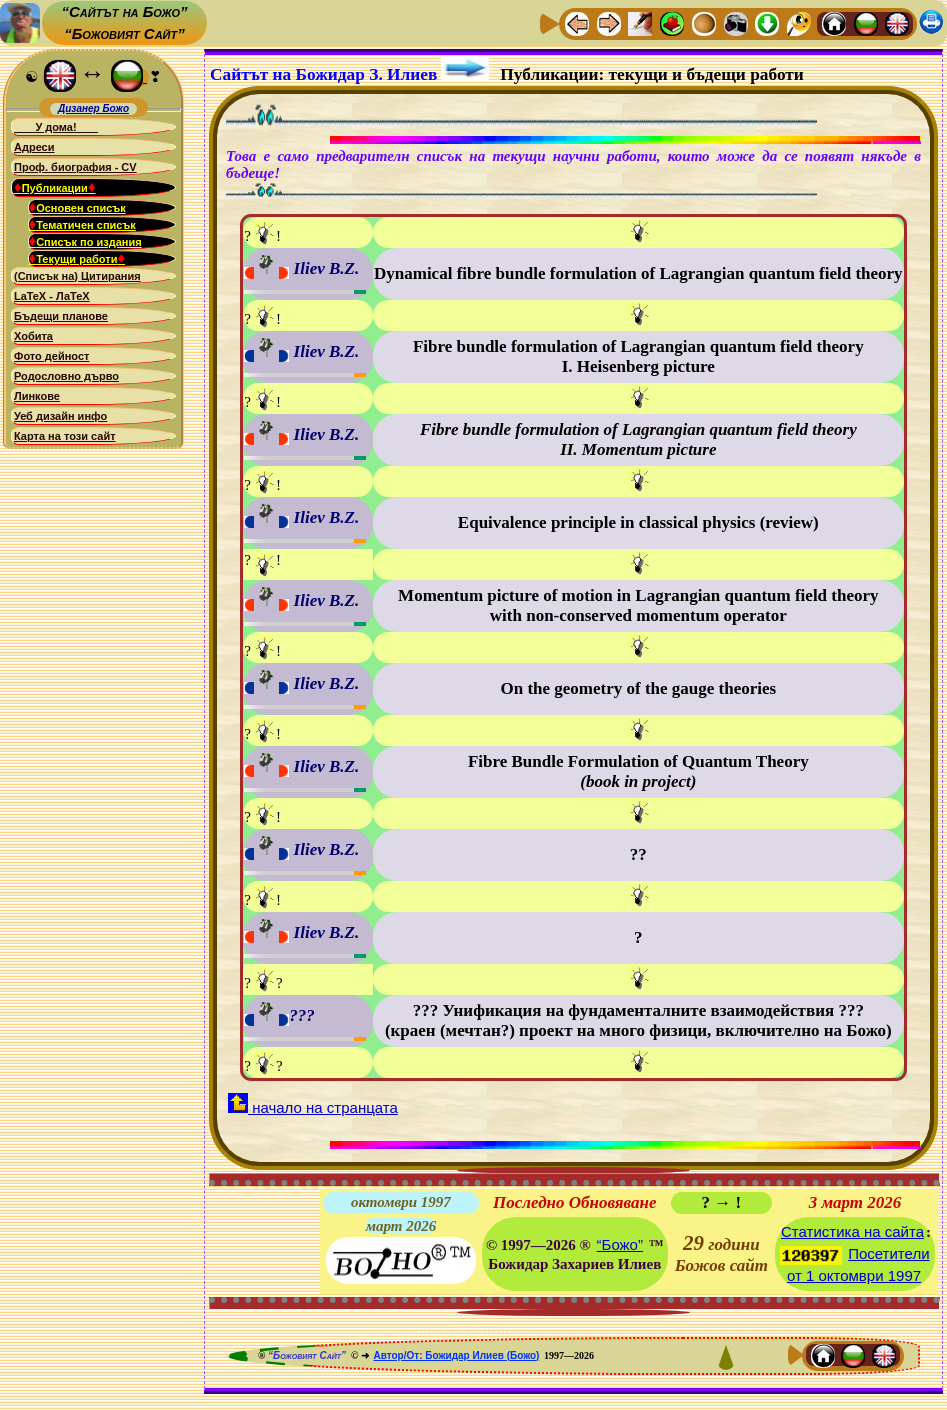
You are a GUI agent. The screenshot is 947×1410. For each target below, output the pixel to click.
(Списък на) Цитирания (77, 276)
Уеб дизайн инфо (60, 416)
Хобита (33, 336)
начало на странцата (313, 1107)
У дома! (56, 127)
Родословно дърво (66, 376)
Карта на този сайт (65, 436)
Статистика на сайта (852, 1231)
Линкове (37, 396)
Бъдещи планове (61, 316)
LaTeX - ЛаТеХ (52, 296)
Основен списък (77, 207)
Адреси (34, 147)
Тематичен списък (82, 224)
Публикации (55, 186)
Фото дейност (51, 356)
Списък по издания (85, 241)
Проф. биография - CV (75, 167)
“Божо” (620, 1244)
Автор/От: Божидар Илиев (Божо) (456, 1355)
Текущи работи (77, 258)
